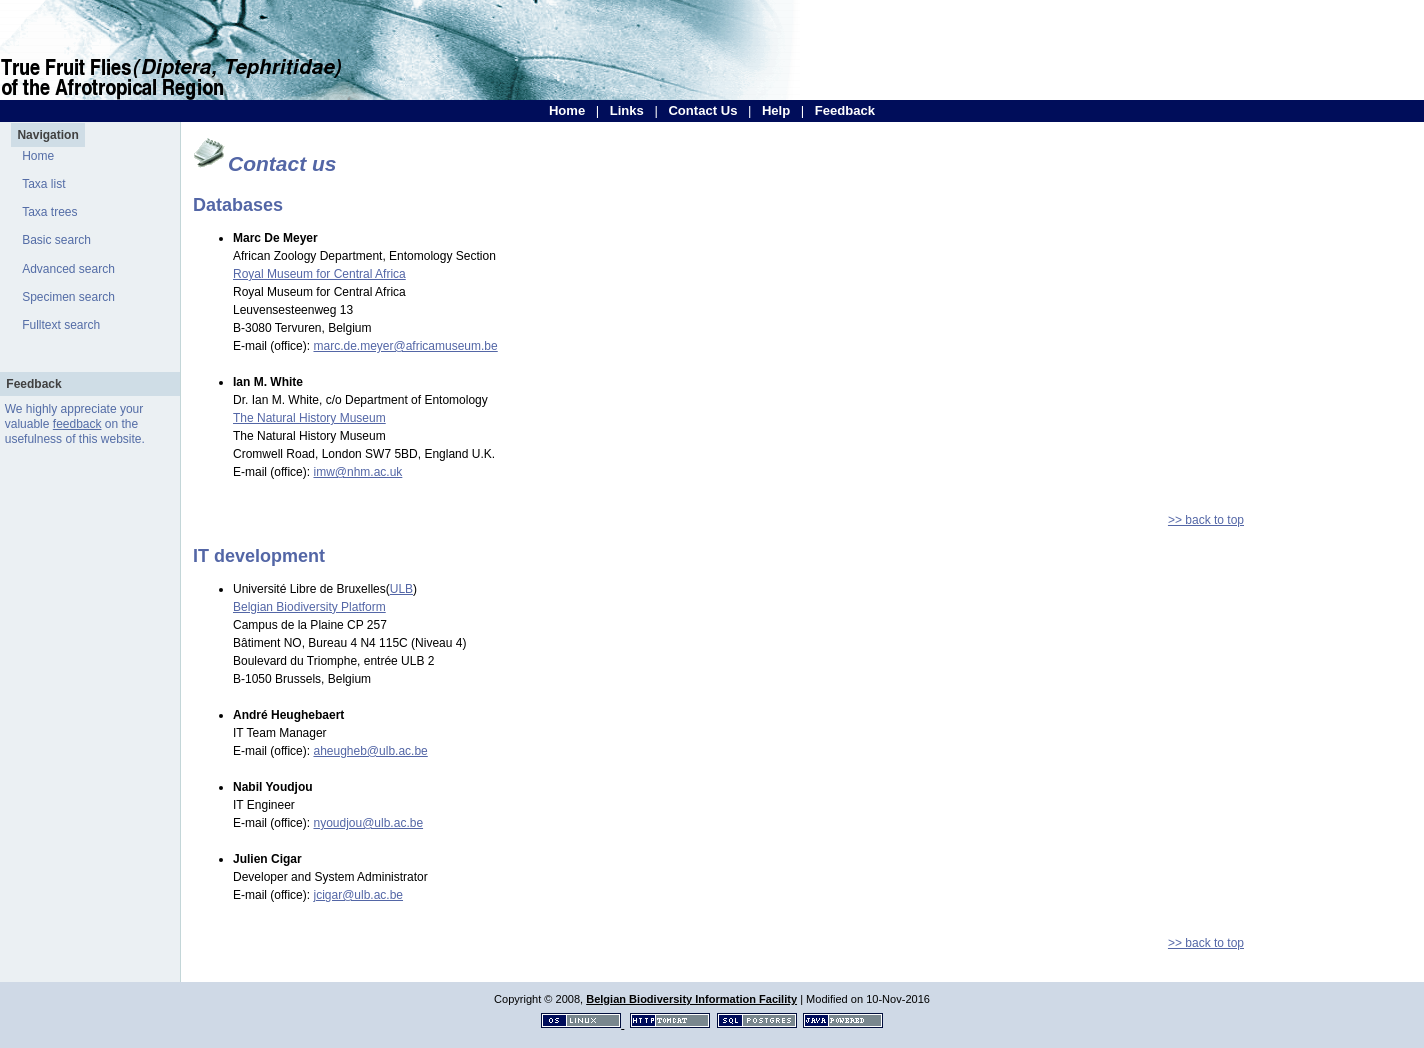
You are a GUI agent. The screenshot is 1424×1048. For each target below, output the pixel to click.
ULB (401, 589)
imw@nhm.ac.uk (357, 472)
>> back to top (1206, 520)
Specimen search (68, 297)
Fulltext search (61, 325)
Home (567, 110)
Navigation (47, 135)
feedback (77, 424)
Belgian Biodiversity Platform (309, 607)
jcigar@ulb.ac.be (358, 895)
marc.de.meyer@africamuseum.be (405, 346)
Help (776, 110)
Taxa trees (49, 212)
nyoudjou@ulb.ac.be (368, 823)
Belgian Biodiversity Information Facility (691, 999)
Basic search (56, 240)
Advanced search (68, 269)
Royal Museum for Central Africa (319, 274)
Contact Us (702, 110)
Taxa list (43, 184)
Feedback (845, 110)
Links (627, 110)
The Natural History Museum (309, 418)
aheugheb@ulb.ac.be (370, 751)
